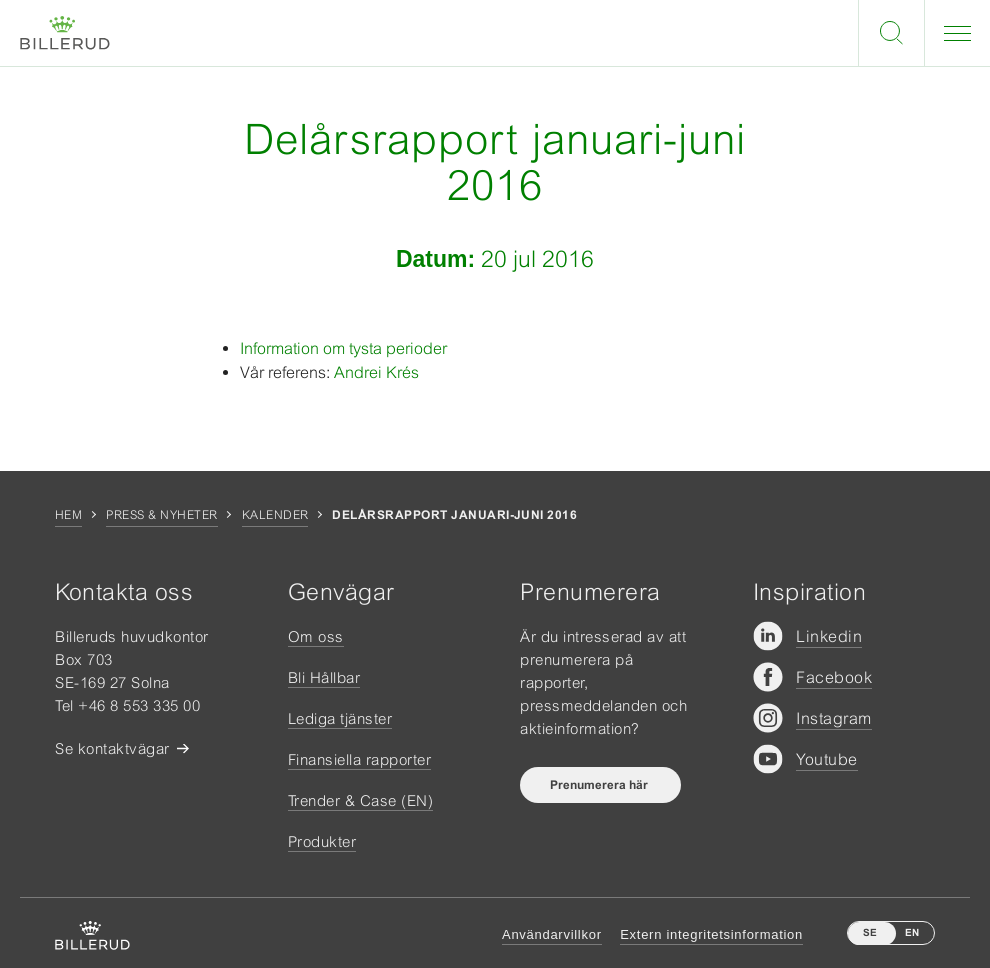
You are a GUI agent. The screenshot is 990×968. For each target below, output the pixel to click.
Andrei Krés (376, 372)
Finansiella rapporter (360, 759)
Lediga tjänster (340, 718)
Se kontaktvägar (112, 748)
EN (912, 932)
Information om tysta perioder (343, 348)
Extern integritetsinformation (711, 934)
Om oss (316, 636)
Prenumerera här (600, 785)
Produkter (322, 841)
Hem (68, 515)
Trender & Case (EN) (361, 800)
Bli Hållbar (324, 677)
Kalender (275, 515)
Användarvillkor (552, 934)
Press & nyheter (161, 515)
